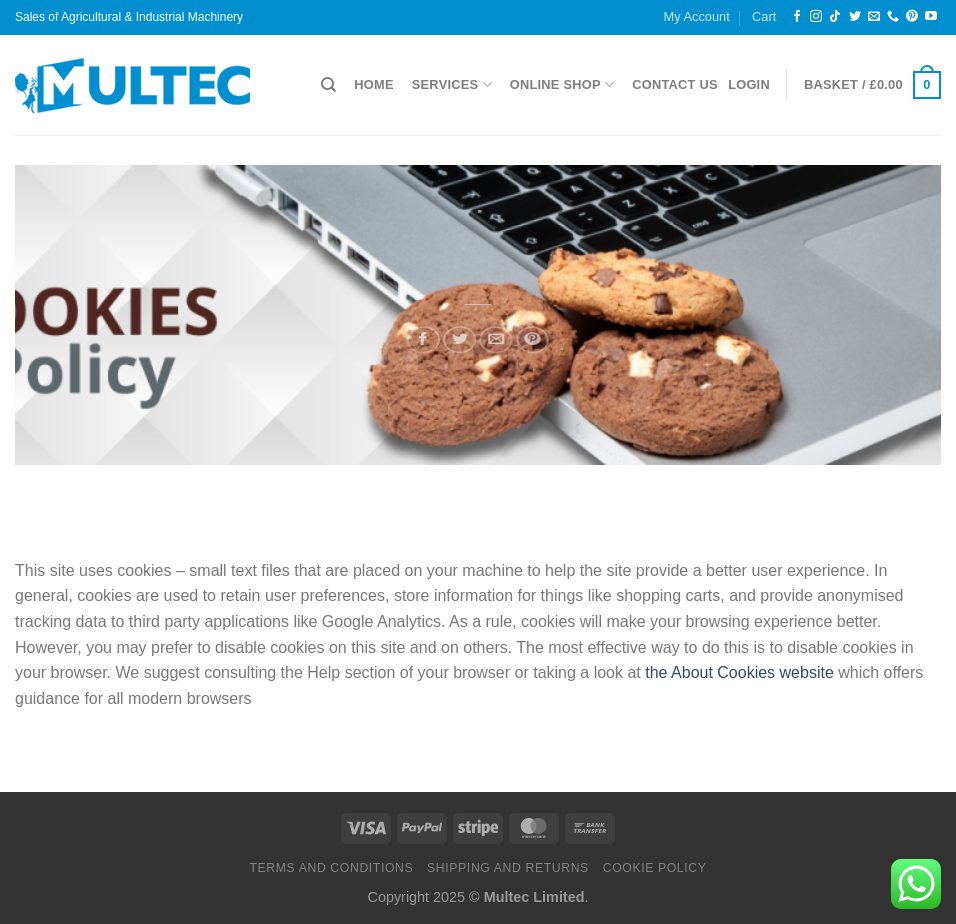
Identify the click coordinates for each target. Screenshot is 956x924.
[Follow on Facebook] (797, 17)
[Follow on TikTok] (835, 17)
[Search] (328, 85)
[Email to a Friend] (497, 336)
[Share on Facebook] (422, 336)
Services (452, 84)
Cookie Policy (655, 868)
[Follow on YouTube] (931, 17)
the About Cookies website (739, 672)
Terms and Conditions (331, 868)
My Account (697, 16)
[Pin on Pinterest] (532, 336)
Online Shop (562, 84)
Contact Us (675, 84)
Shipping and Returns (508, 868)
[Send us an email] (874, 17)
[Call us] (893, 17)
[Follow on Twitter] (855, 17)
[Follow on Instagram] (816, 17)
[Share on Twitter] (459, 336)
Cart (764, 16)
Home (373, 84)
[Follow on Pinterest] (912, 17)
